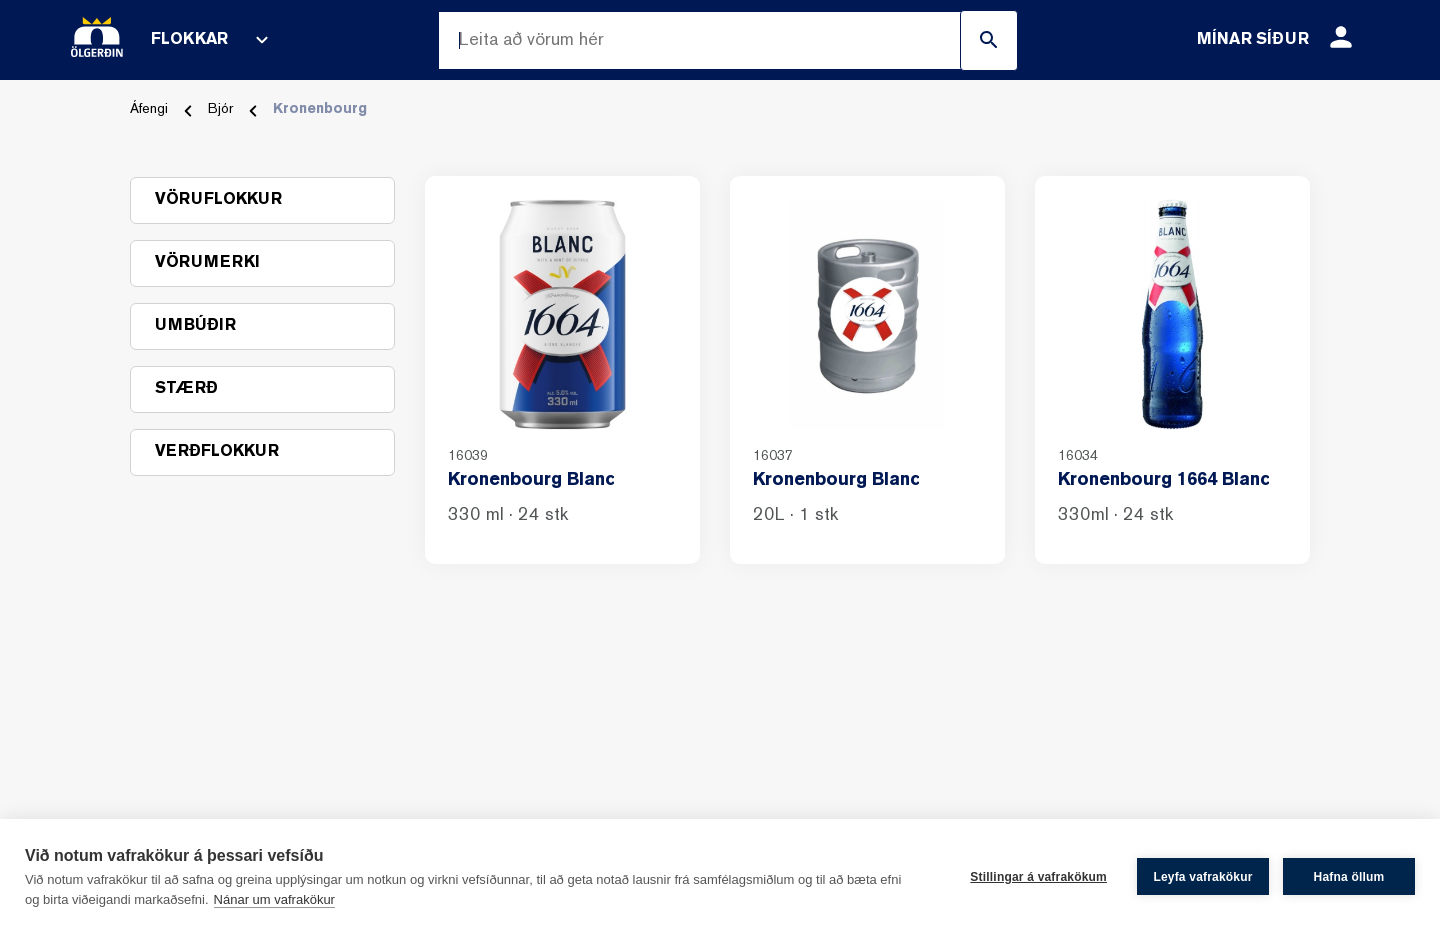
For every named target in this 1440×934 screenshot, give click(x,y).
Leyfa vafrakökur (1202, 877)
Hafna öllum (1349, 877)
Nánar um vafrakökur (274, 899)
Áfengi (149, 109)
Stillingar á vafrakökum (1038, 877)
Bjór (220, 109)
